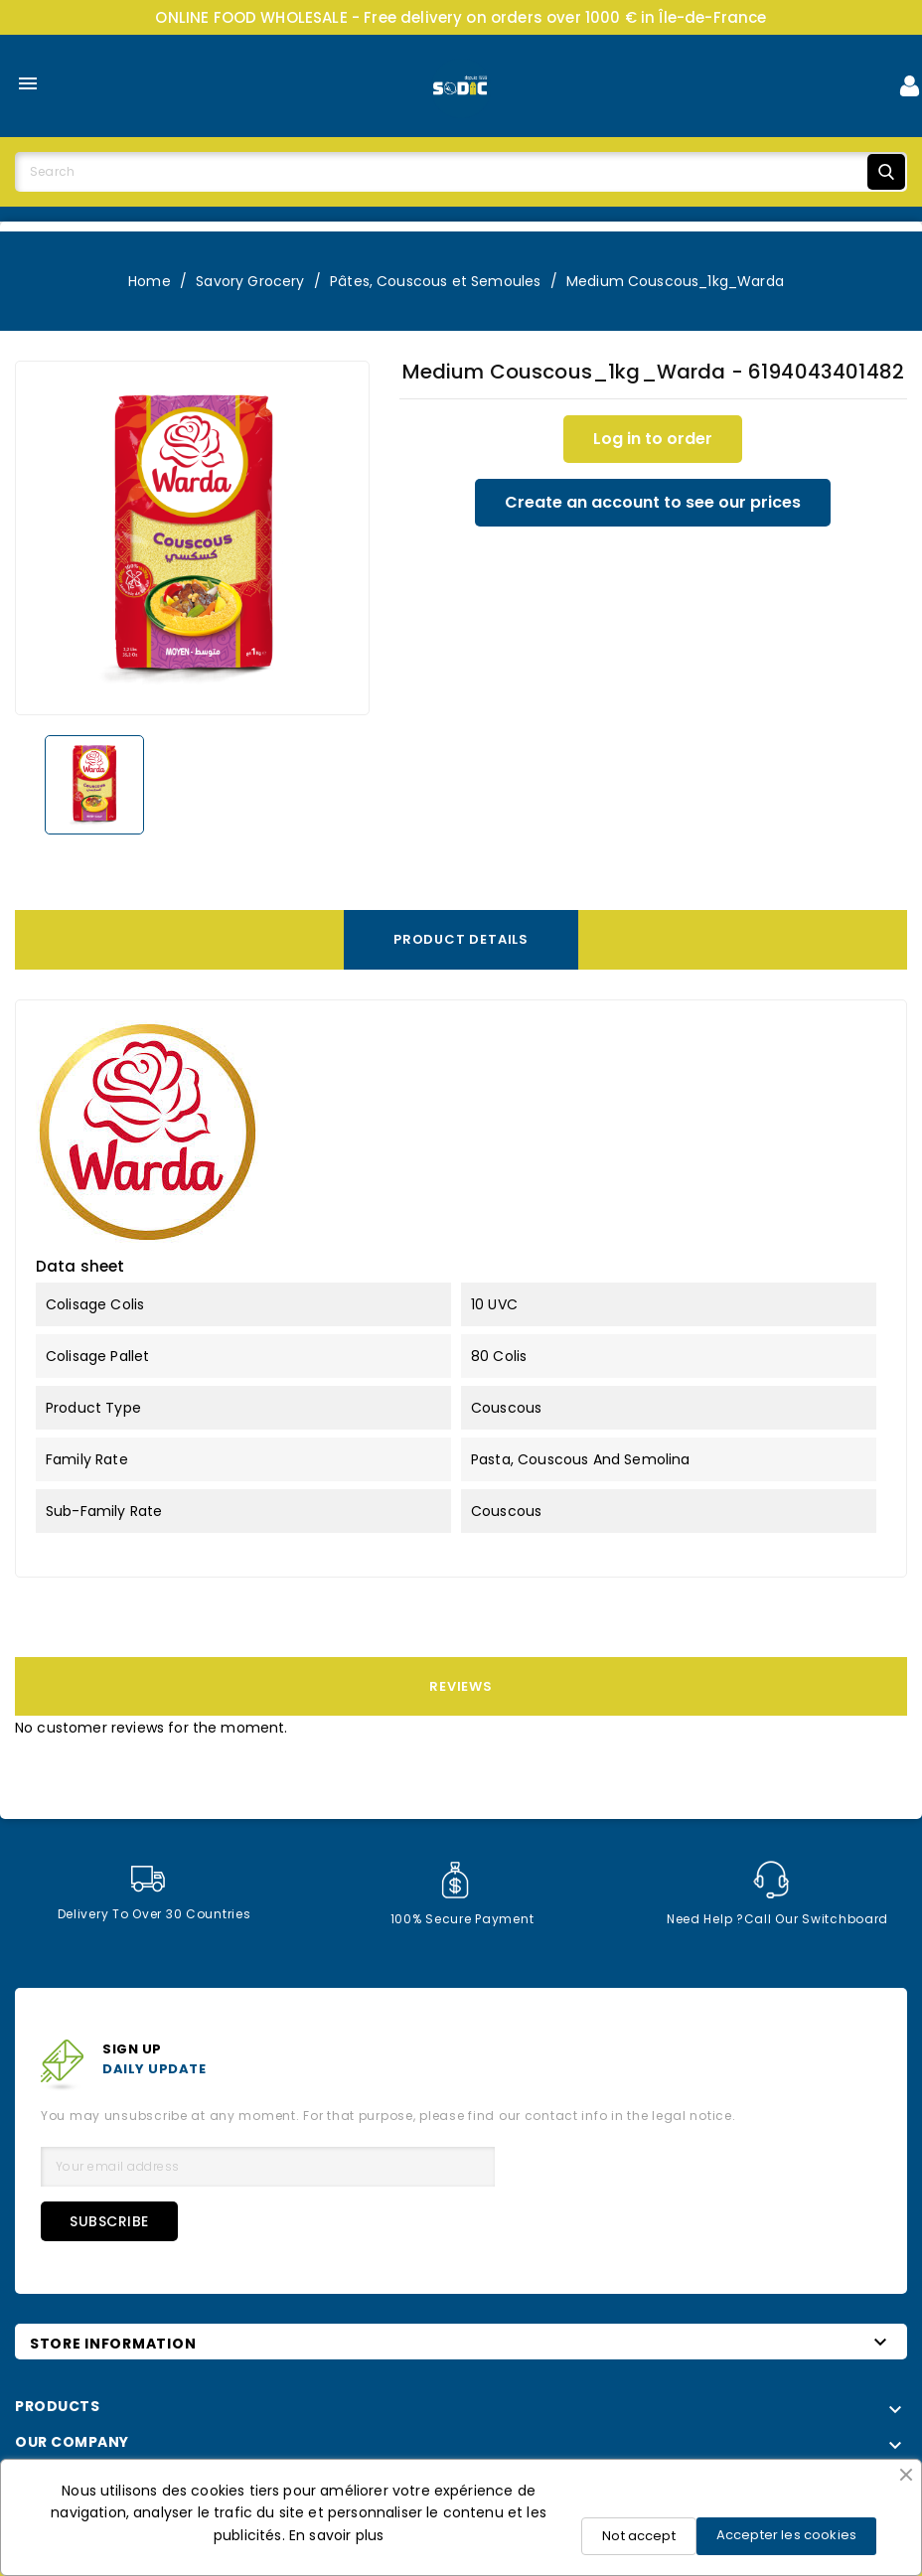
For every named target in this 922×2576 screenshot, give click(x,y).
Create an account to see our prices (653, 502)
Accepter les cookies (786, 2534)
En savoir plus (336, 2535)
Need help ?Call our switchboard (777, 1894)
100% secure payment (462, 1894)
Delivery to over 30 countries (154, 1894)
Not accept (639, 2535)
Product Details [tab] (461, 939)
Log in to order (652, 438)
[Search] (461, 172)
